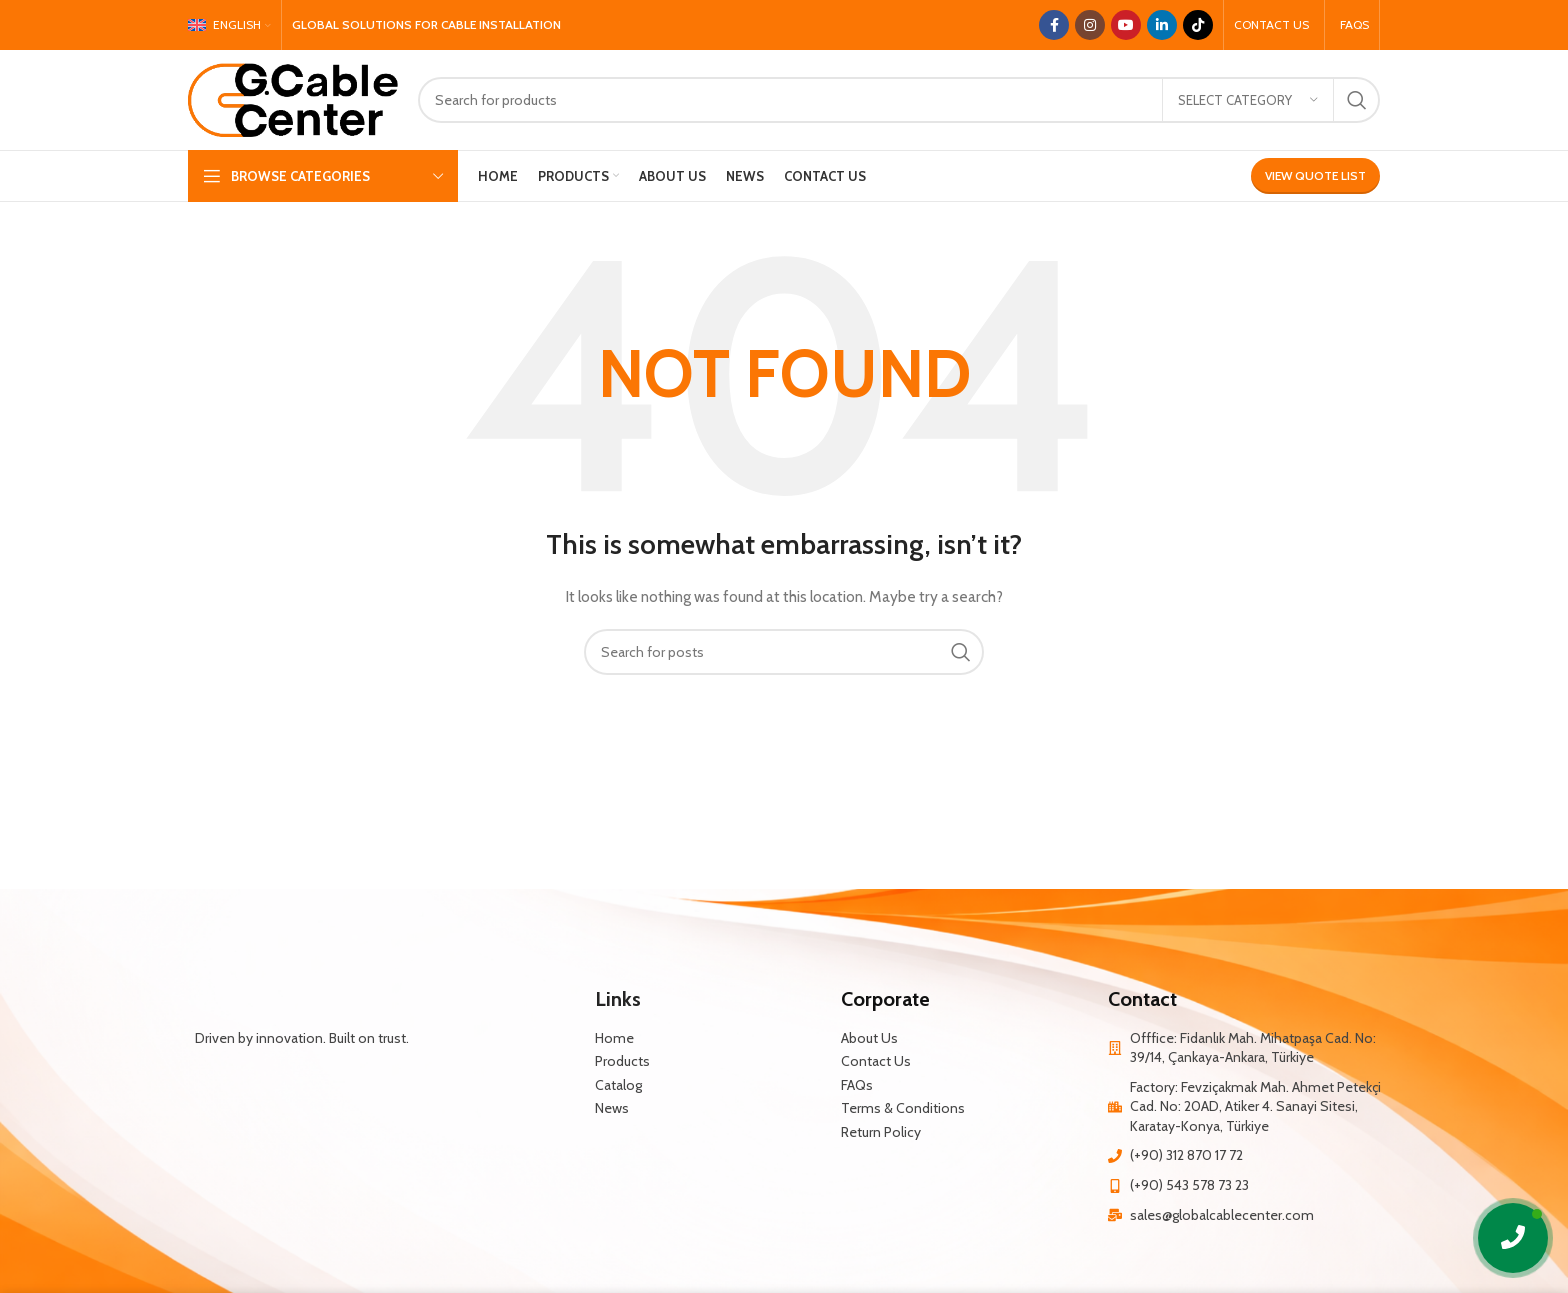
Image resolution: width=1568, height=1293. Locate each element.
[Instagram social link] (1090, 25)
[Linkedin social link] (1162, 25)
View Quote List (1315, 175)
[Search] (899, 100)
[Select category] (1248, 100)
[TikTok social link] (1198, 25)
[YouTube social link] (1126, 25)
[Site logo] (293, 98)
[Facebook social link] (1054, 25)
